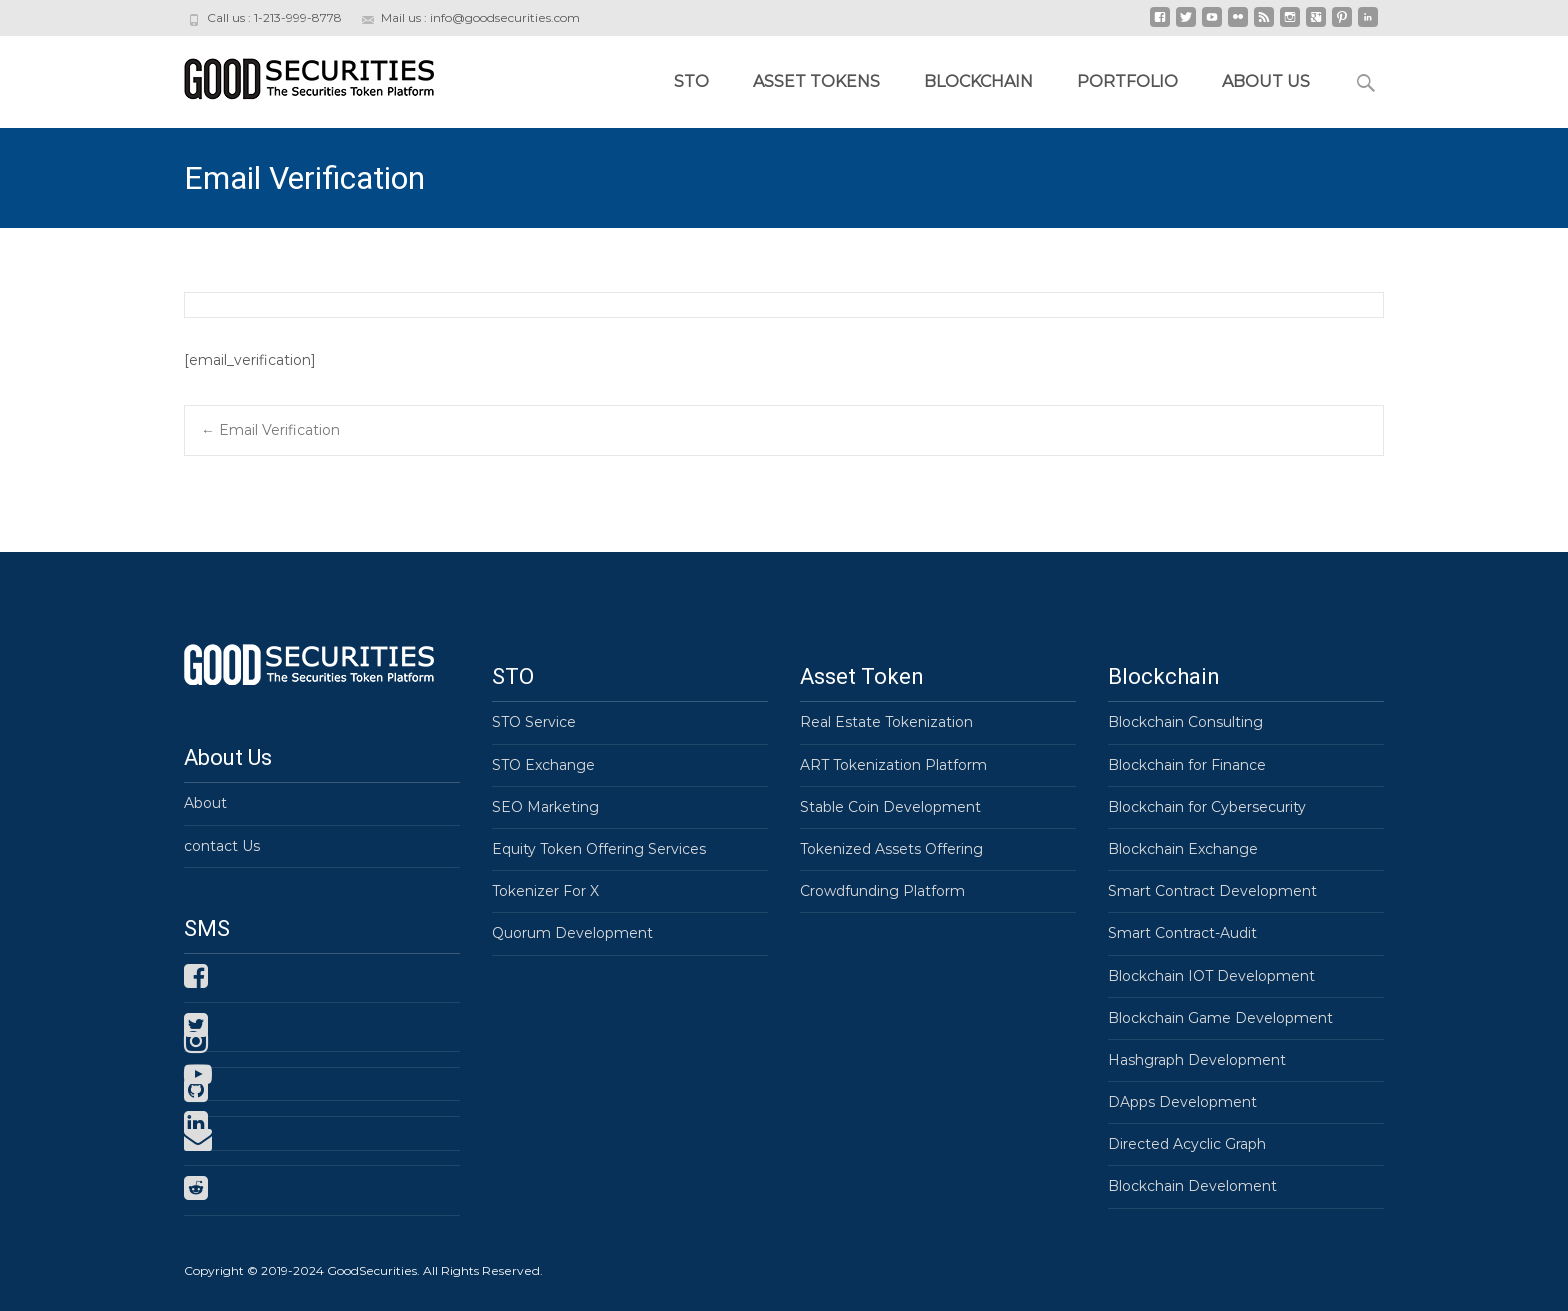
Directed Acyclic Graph (1187, 1144)
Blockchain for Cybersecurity (1207, 807)
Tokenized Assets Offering (891, 849)
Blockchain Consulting (1185, 722)
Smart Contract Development (1212, 891)
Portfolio (1127, 81)
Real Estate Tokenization (886, 722)
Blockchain (978, 81)
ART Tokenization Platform (893, 765)
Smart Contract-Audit (1182, 933)
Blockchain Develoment (1192, 1186)
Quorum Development (572, 933)
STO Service (534, 722)
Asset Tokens (816, 81)
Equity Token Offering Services (599, 849)
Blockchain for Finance (1187, 765)
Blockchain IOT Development (1211, 976)
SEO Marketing (545, 807)
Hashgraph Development (1197, 1060)
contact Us (222, 846)
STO (691, 81)
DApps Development (1182, 1102)
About (205, 803)
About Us (1266, 81)
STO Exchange (543, 765)
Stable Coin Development (890, 807)
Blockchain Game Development (1220, 1018)
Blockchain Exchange (1183, 849)
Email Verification (270, 430)
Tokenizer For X (545, 891)
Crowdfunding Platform (882, 891)
